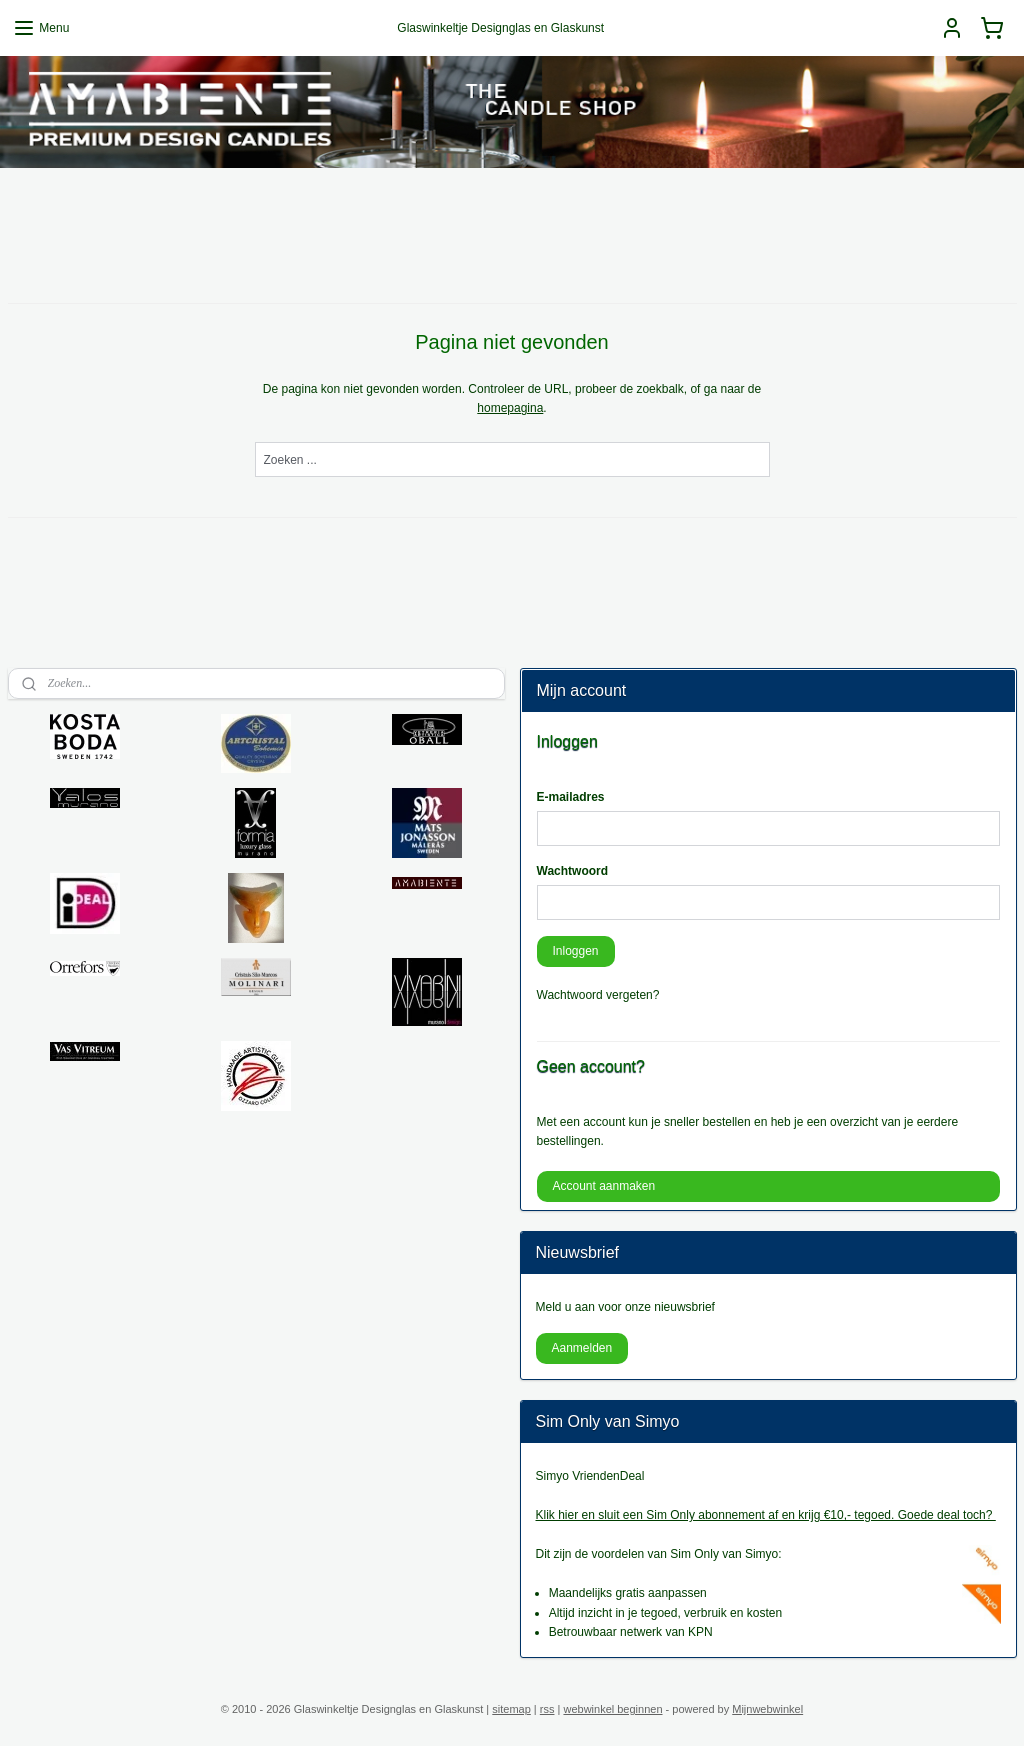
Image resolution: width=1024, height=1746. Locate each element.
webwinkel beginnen (612, 1709)
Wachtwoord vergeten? (598, 995)
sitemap (511, 1709)
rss (547, 1709)
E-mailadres (571, 797)
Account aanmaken (603, 1186)
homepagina (510, 408)
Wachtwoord (573, 871)
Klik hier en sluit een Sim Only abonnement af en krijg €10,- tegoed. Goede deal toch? (766, 1515)
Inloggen (575, 951)
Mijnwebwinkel (767, 1709)
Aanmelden (581, 1348)
